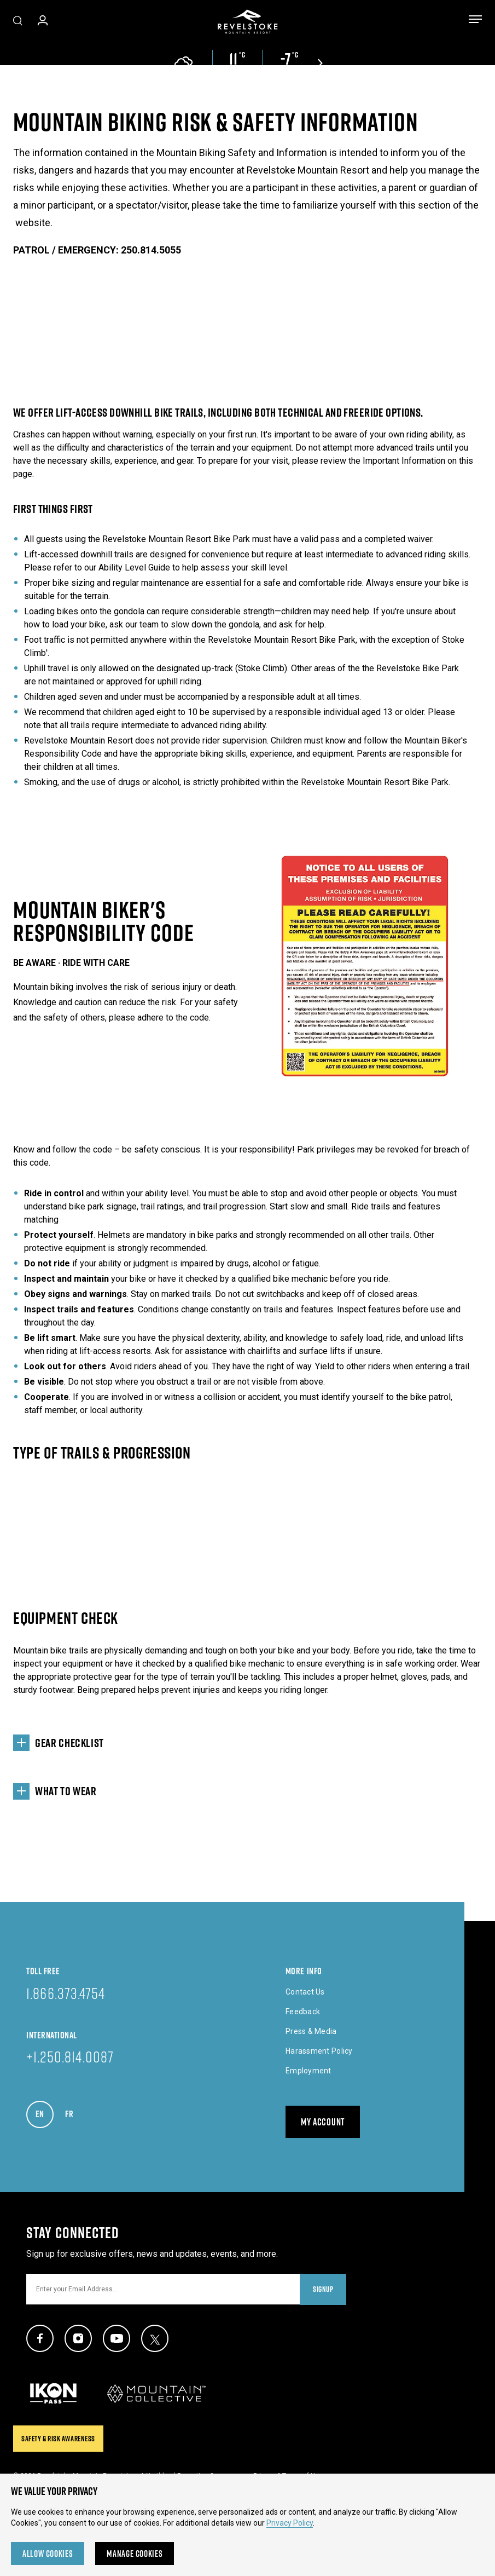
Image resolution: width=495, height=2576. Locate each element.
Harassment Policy (319, 2051)
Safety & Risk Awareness (58, 2438)
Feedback (303, 2011)
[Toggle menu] (475, 21)
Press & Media (311, 2031)
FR (74, 2111)
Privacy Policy (289, 2523)
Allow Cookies (47, 2554)
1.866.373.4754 (65, 1993)
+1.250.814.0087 (70, 2056)
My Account (323, 2122)
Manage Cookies (134, 2554)
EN (45, 2111)
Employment (308, 2070)
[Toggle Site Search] (17, 22)
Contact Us (305, 1991)
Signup (323, 2289)
